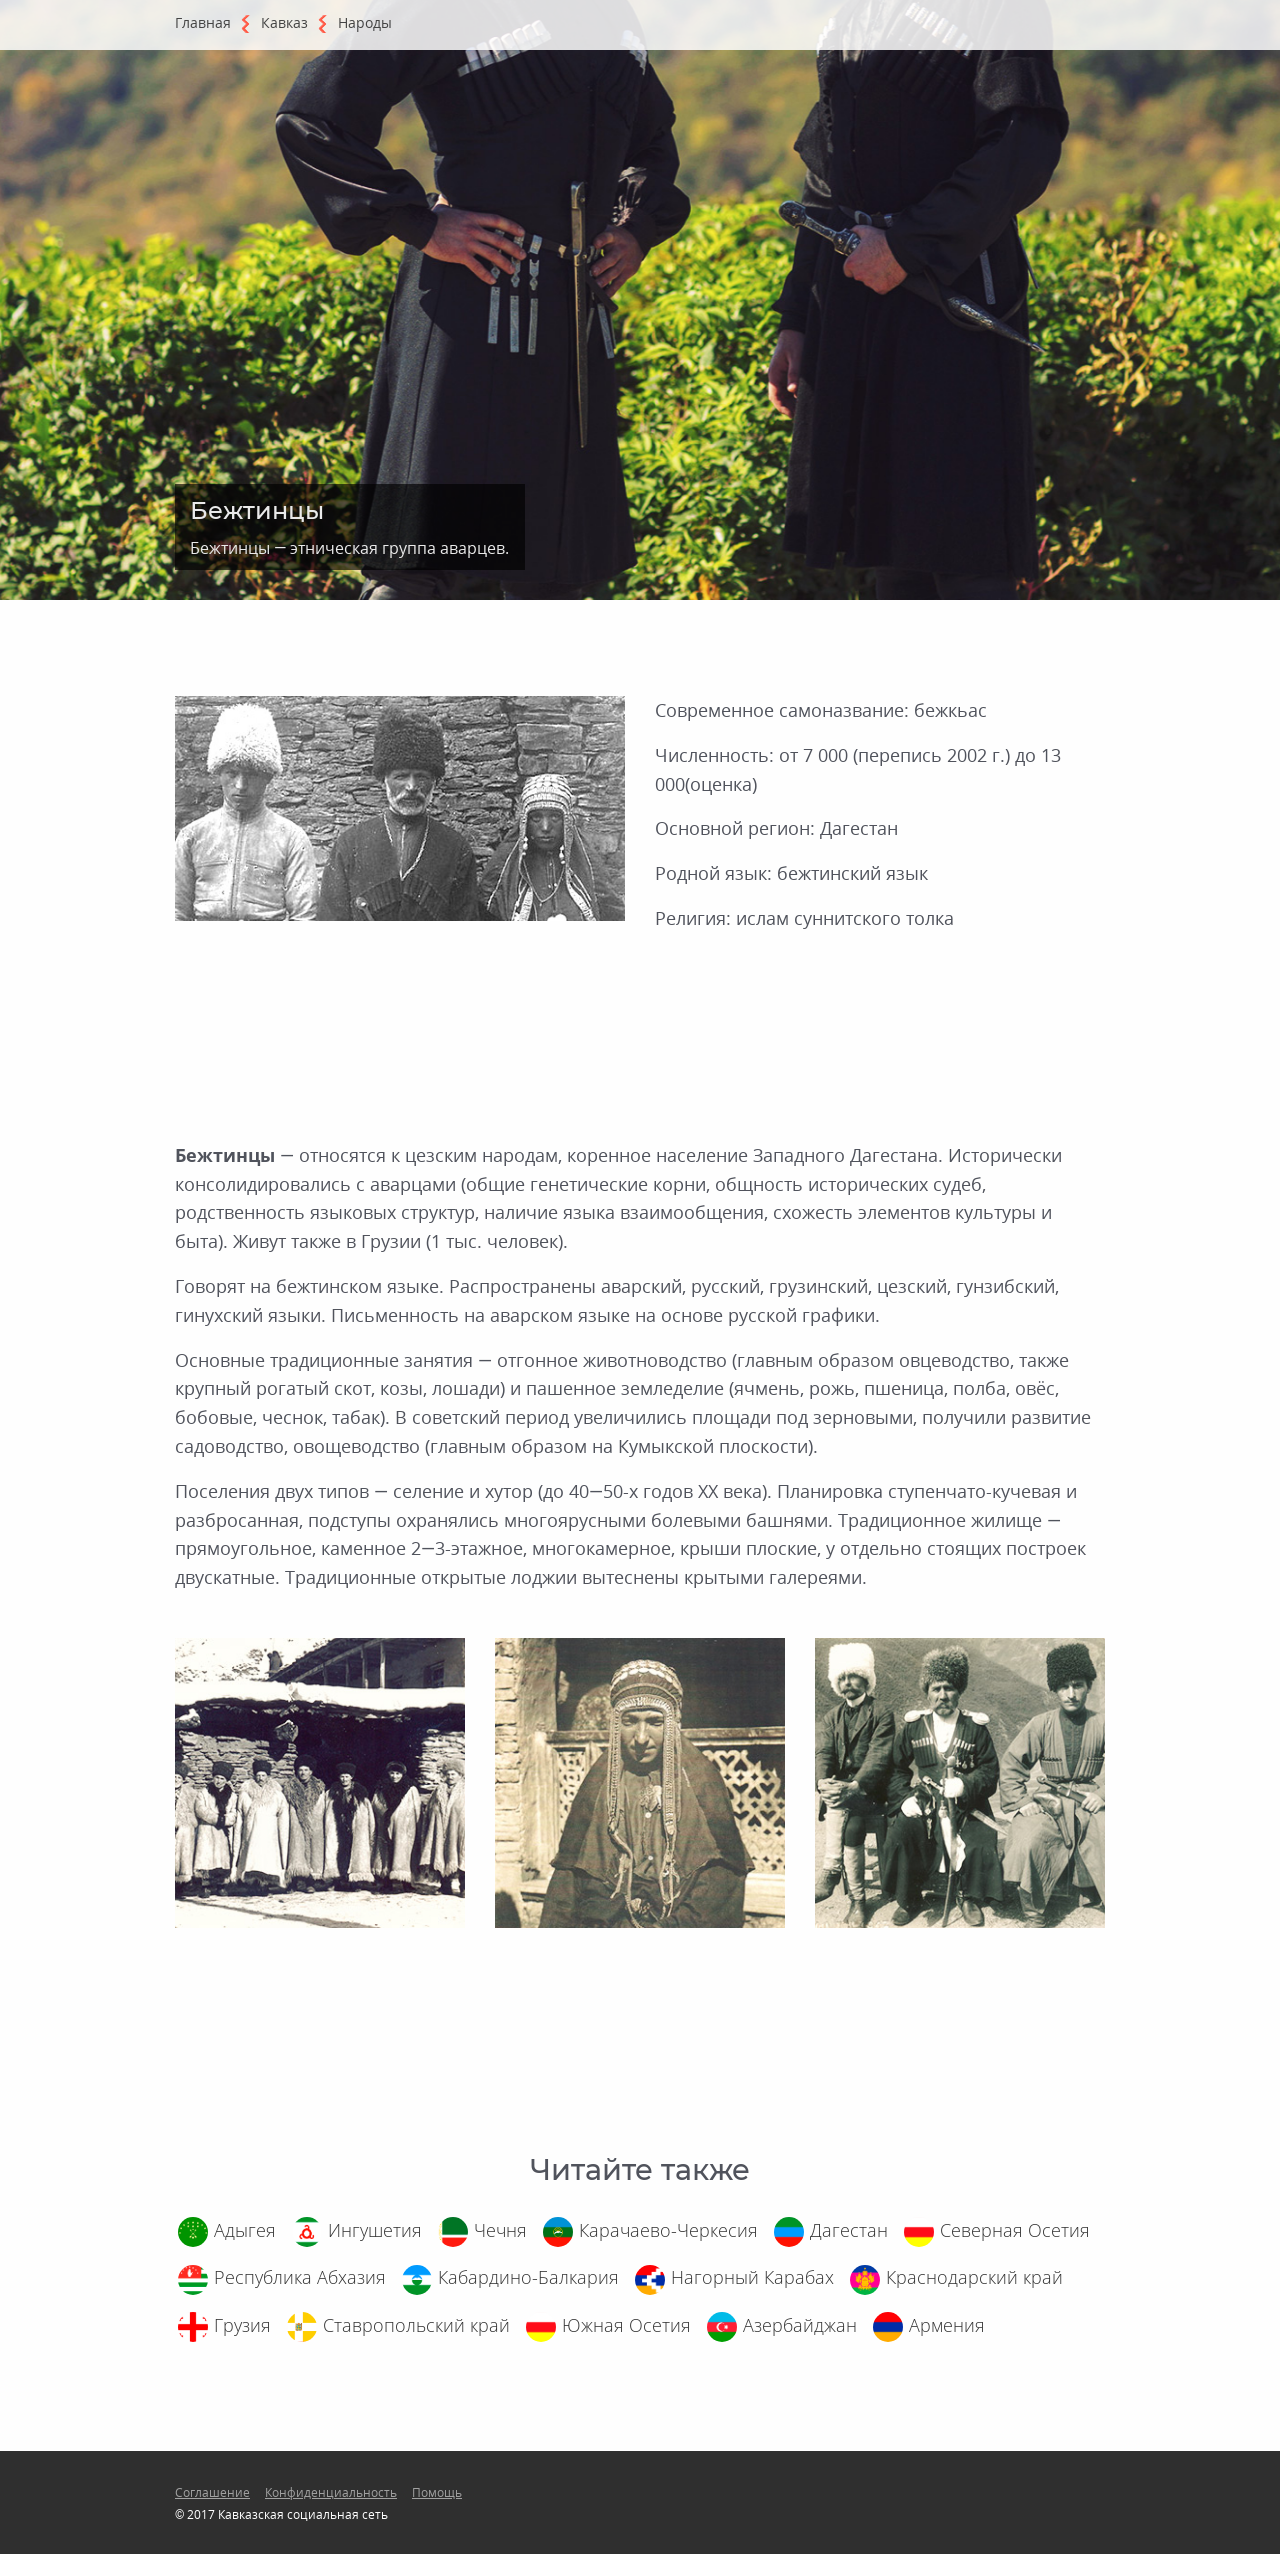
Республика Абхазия (300, 2277)
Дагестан (849, 2230)
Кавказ (284, 22)
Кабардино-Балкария (528, 2277)
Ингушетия (375, 2230)
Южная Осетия (626, 2325)
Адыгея (245, 2230)
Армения (947, 2325)
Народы (365, 22)
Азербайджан (800, 2325)
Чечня (500, 2230)
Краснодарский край (974, 2277)
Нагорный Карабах (752, 2277)
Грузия (242, 2325)
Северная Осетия (1015, 2230)
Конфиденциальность (331, 2492)
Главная (203, 22)
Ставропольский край (416, 2325)
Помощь (437, 2492)
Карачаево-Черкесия (668, 2230)
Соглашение (212, 2492)
